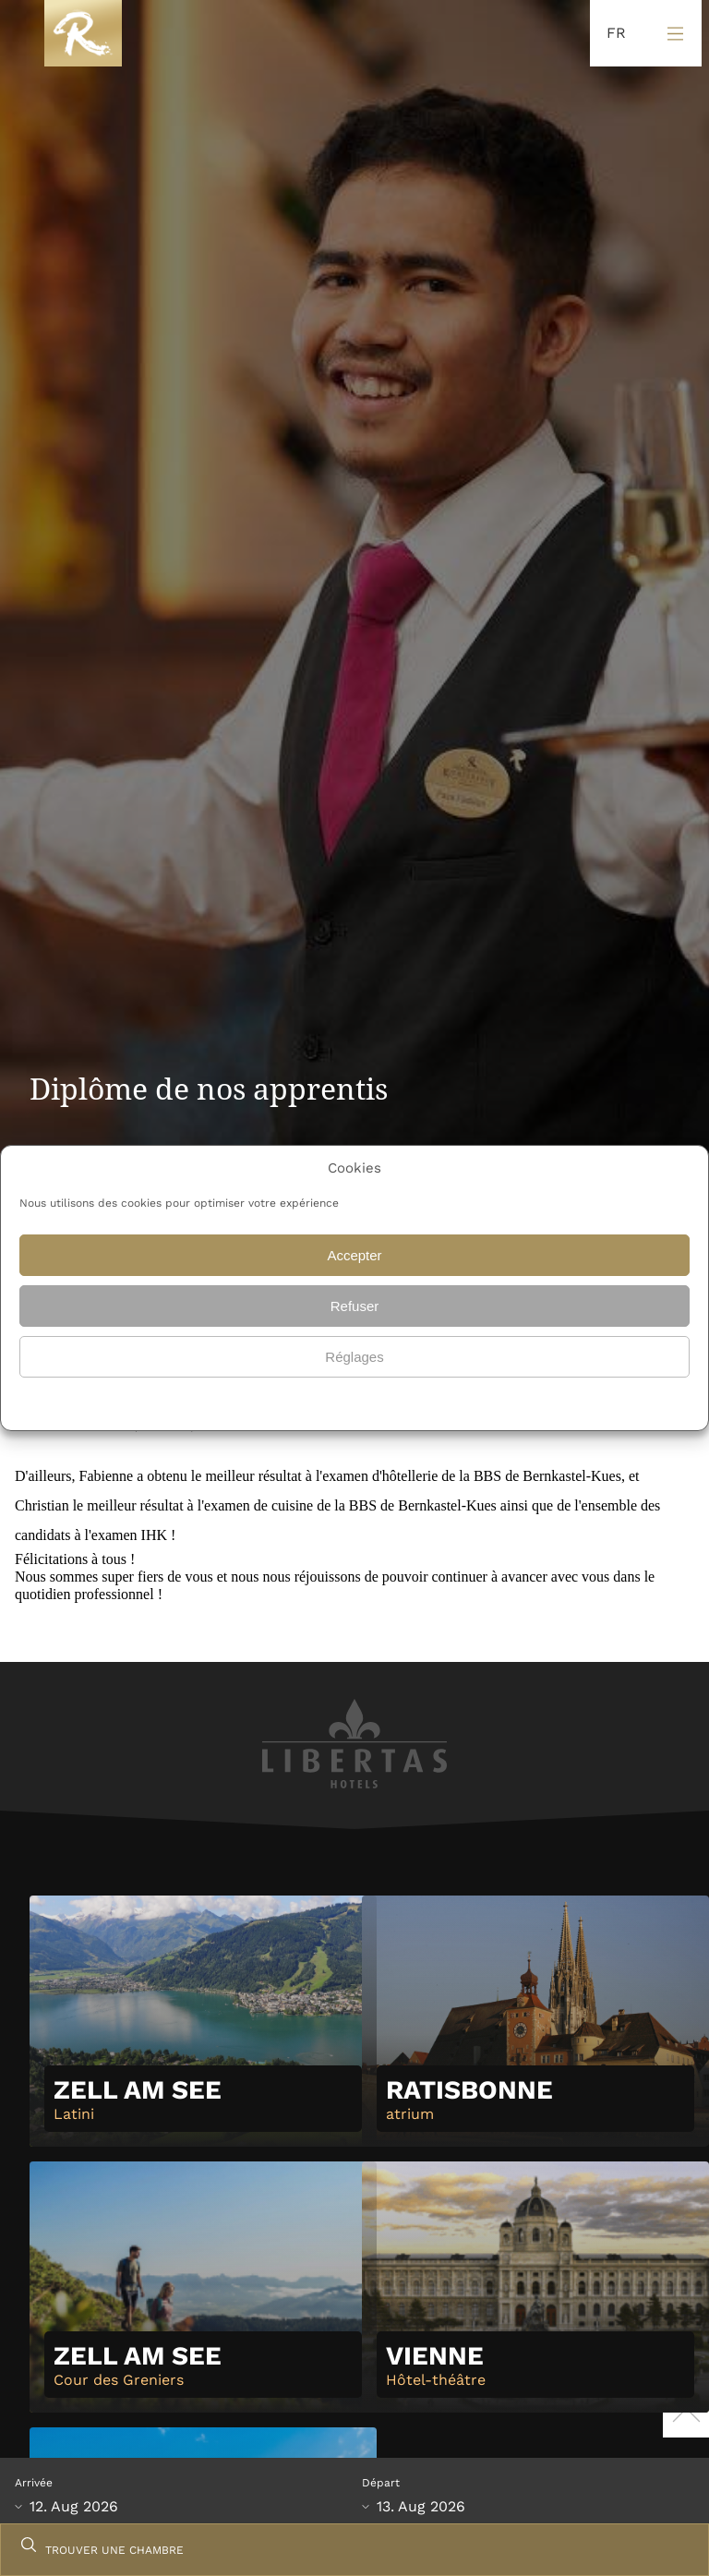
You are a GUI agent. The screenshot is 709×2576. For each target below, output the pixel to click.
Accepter (354, 1255)
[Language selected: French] (611, 34)
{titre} (330, 1401)
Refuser (354, 1306)
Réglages (354, 1357)
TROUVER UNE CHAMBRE (114, 2550)
